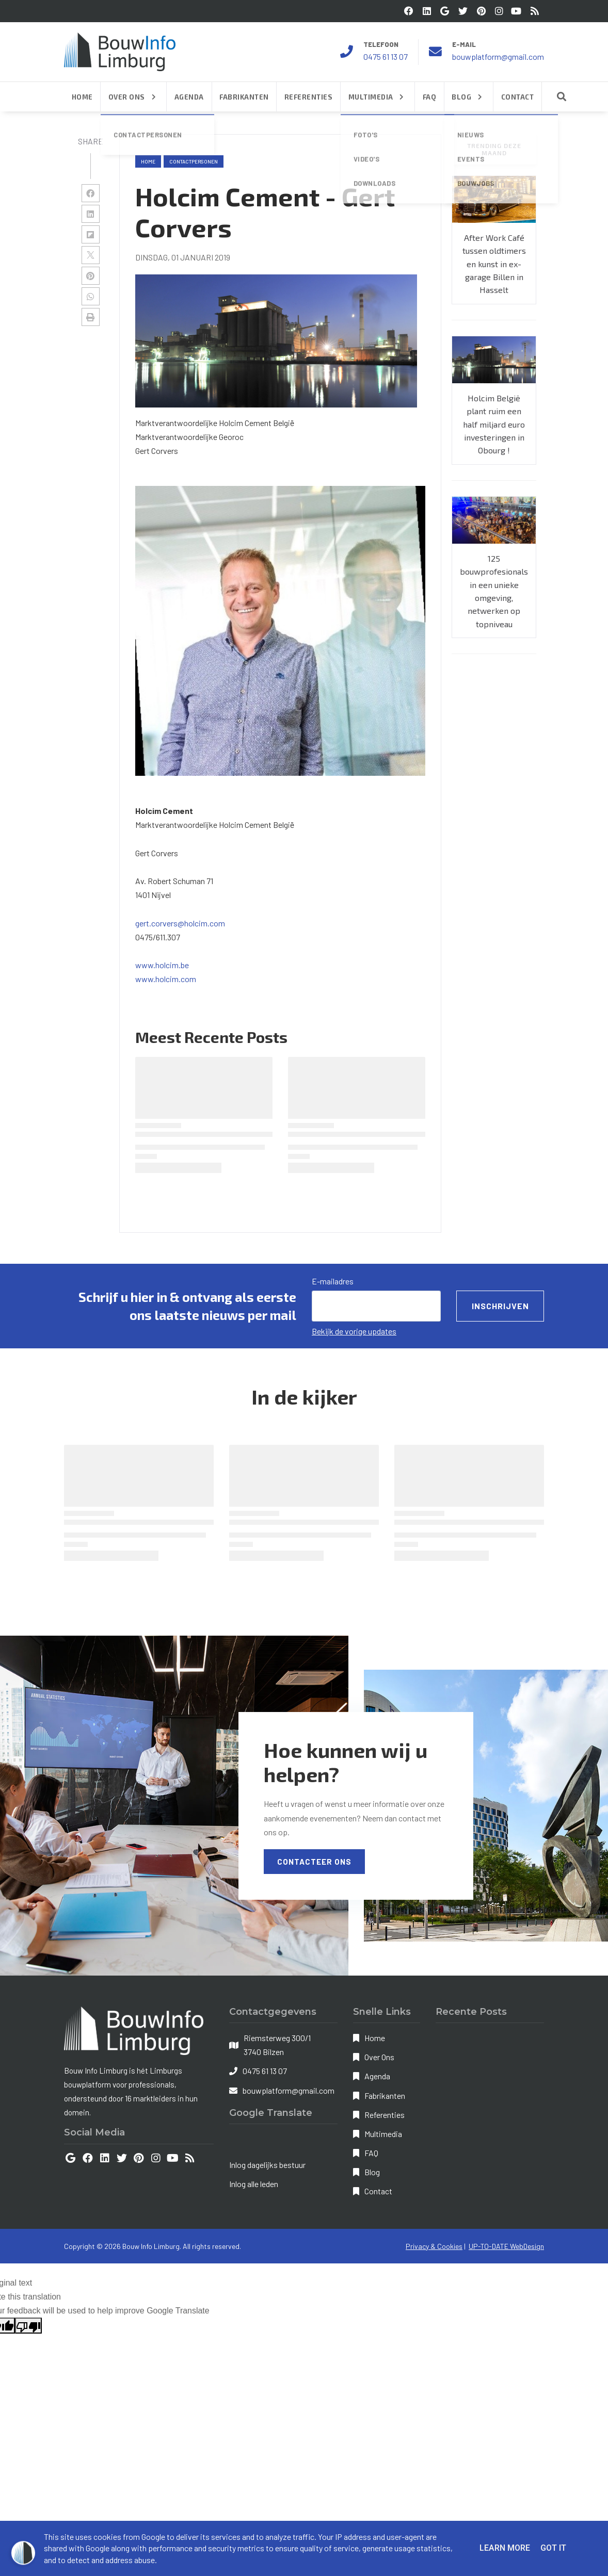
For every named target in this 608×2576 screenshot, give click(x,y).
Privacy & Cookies (434, 2246)
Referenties (384, 2115)
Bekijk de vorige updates (354, 1331)
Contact (378, 2191)
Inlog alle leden (253, 2184)
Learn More (504, 2548)
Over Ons (379, 2057)
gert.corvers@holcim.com (180, 923)
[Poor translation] (28, 2326)
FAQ (371, 2153)
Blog (372, 2172)
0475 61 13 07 (385, 56)
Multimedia (383, 2134)
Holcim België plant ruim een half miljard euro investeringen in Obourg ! (494, 424)
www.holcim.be (162, 965)
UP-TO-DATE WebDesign (506, 2246)
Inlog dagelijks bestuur (267, 2165)
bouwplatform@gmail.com (498, 56)
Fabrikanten (384, 2095)
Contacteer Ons (314, 1861)
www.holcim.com (165, 979)
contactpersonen (193, 161)
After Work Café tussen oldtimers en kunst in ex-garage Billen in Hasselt (494, 264)
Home (148, 161)
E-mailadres (333, 1281)
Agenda (377, 2076)
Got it (553, 2548)
